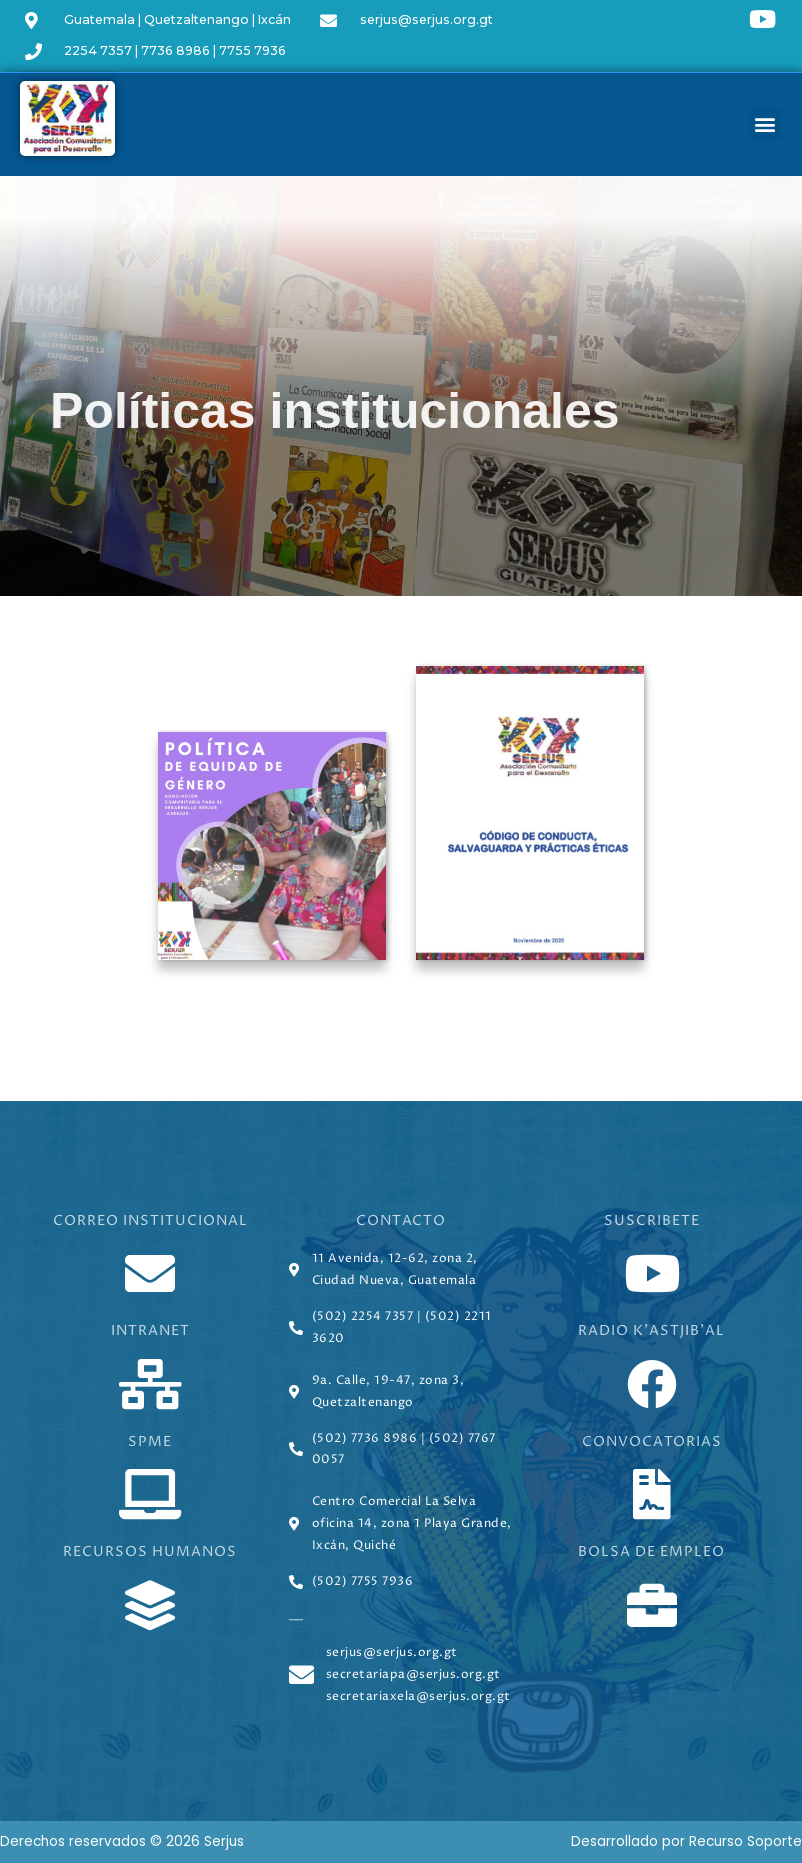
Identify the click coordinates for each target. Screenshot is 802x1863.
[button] (765, 124)
